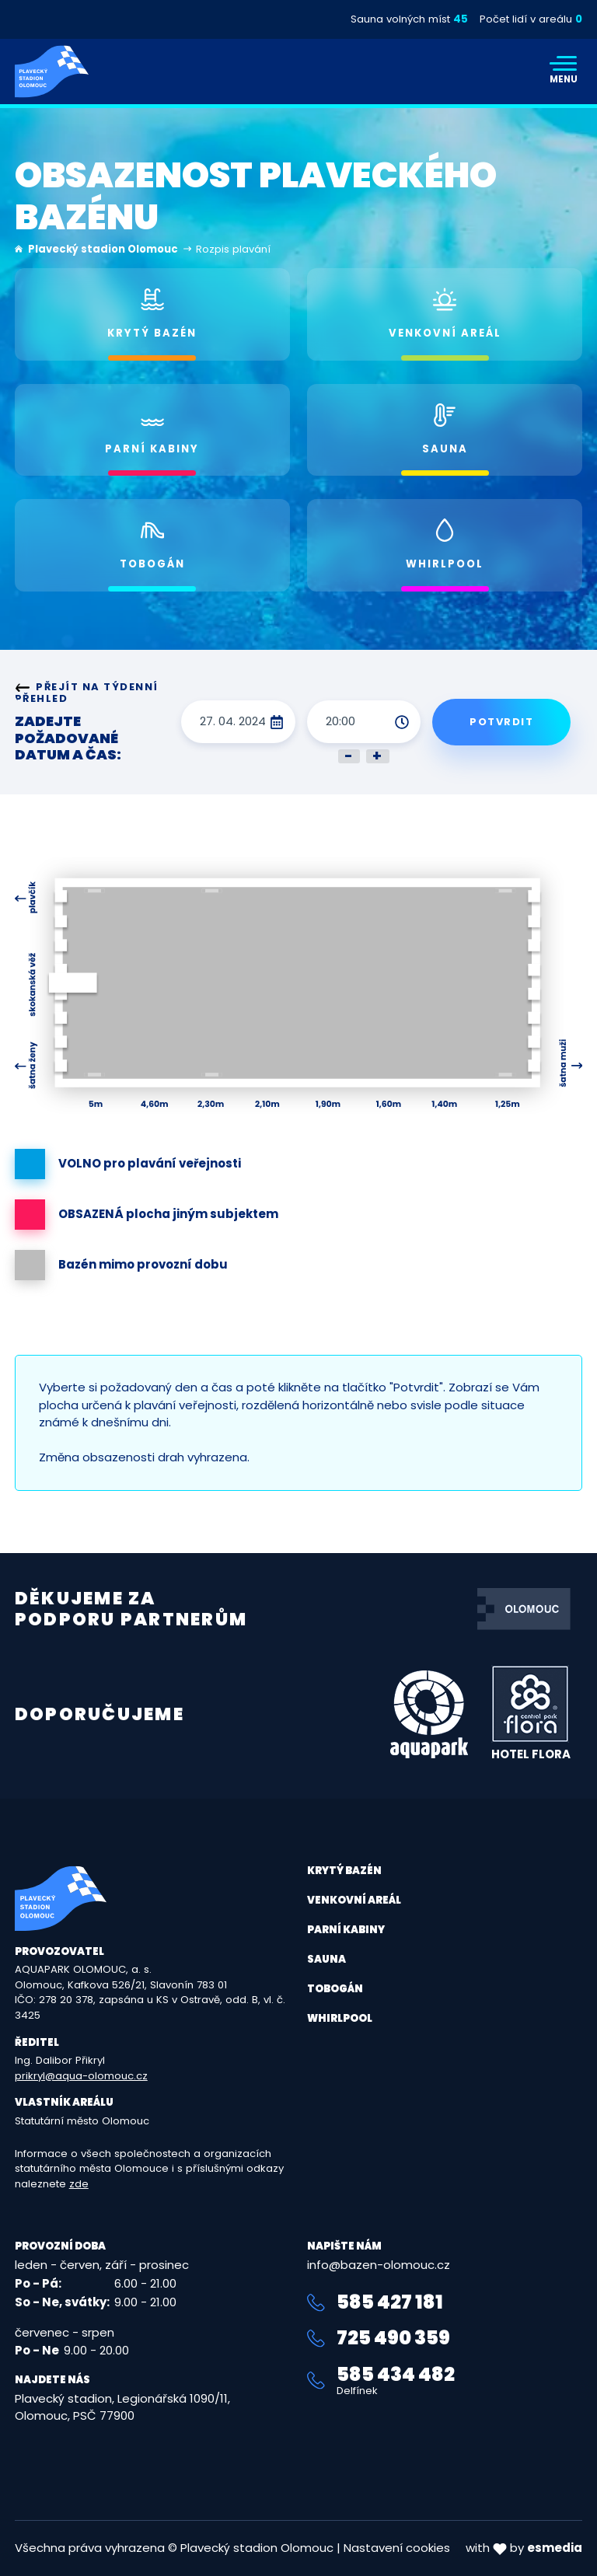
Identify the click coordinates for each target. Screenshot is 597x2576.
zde (79, 2183)
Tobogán (335, 1988)
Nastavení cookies (397, 2547)
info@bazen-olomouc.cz (378, 2265)
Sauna (326, 1959)
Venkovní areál (354, 1900)
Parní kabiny (346, 1929)
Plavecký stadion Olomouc (103, 249)
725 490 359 (378, 2338)
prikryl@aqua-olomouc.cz (81, 2075)
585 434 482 (444, 2380)
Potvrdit (501, 721)
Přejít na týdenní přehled (87, 693)
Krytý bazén (344, 1870)
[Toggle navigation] (563, 71)
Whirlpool (339, 2018)
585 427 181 (375, 2302)
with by (524, 2547)
